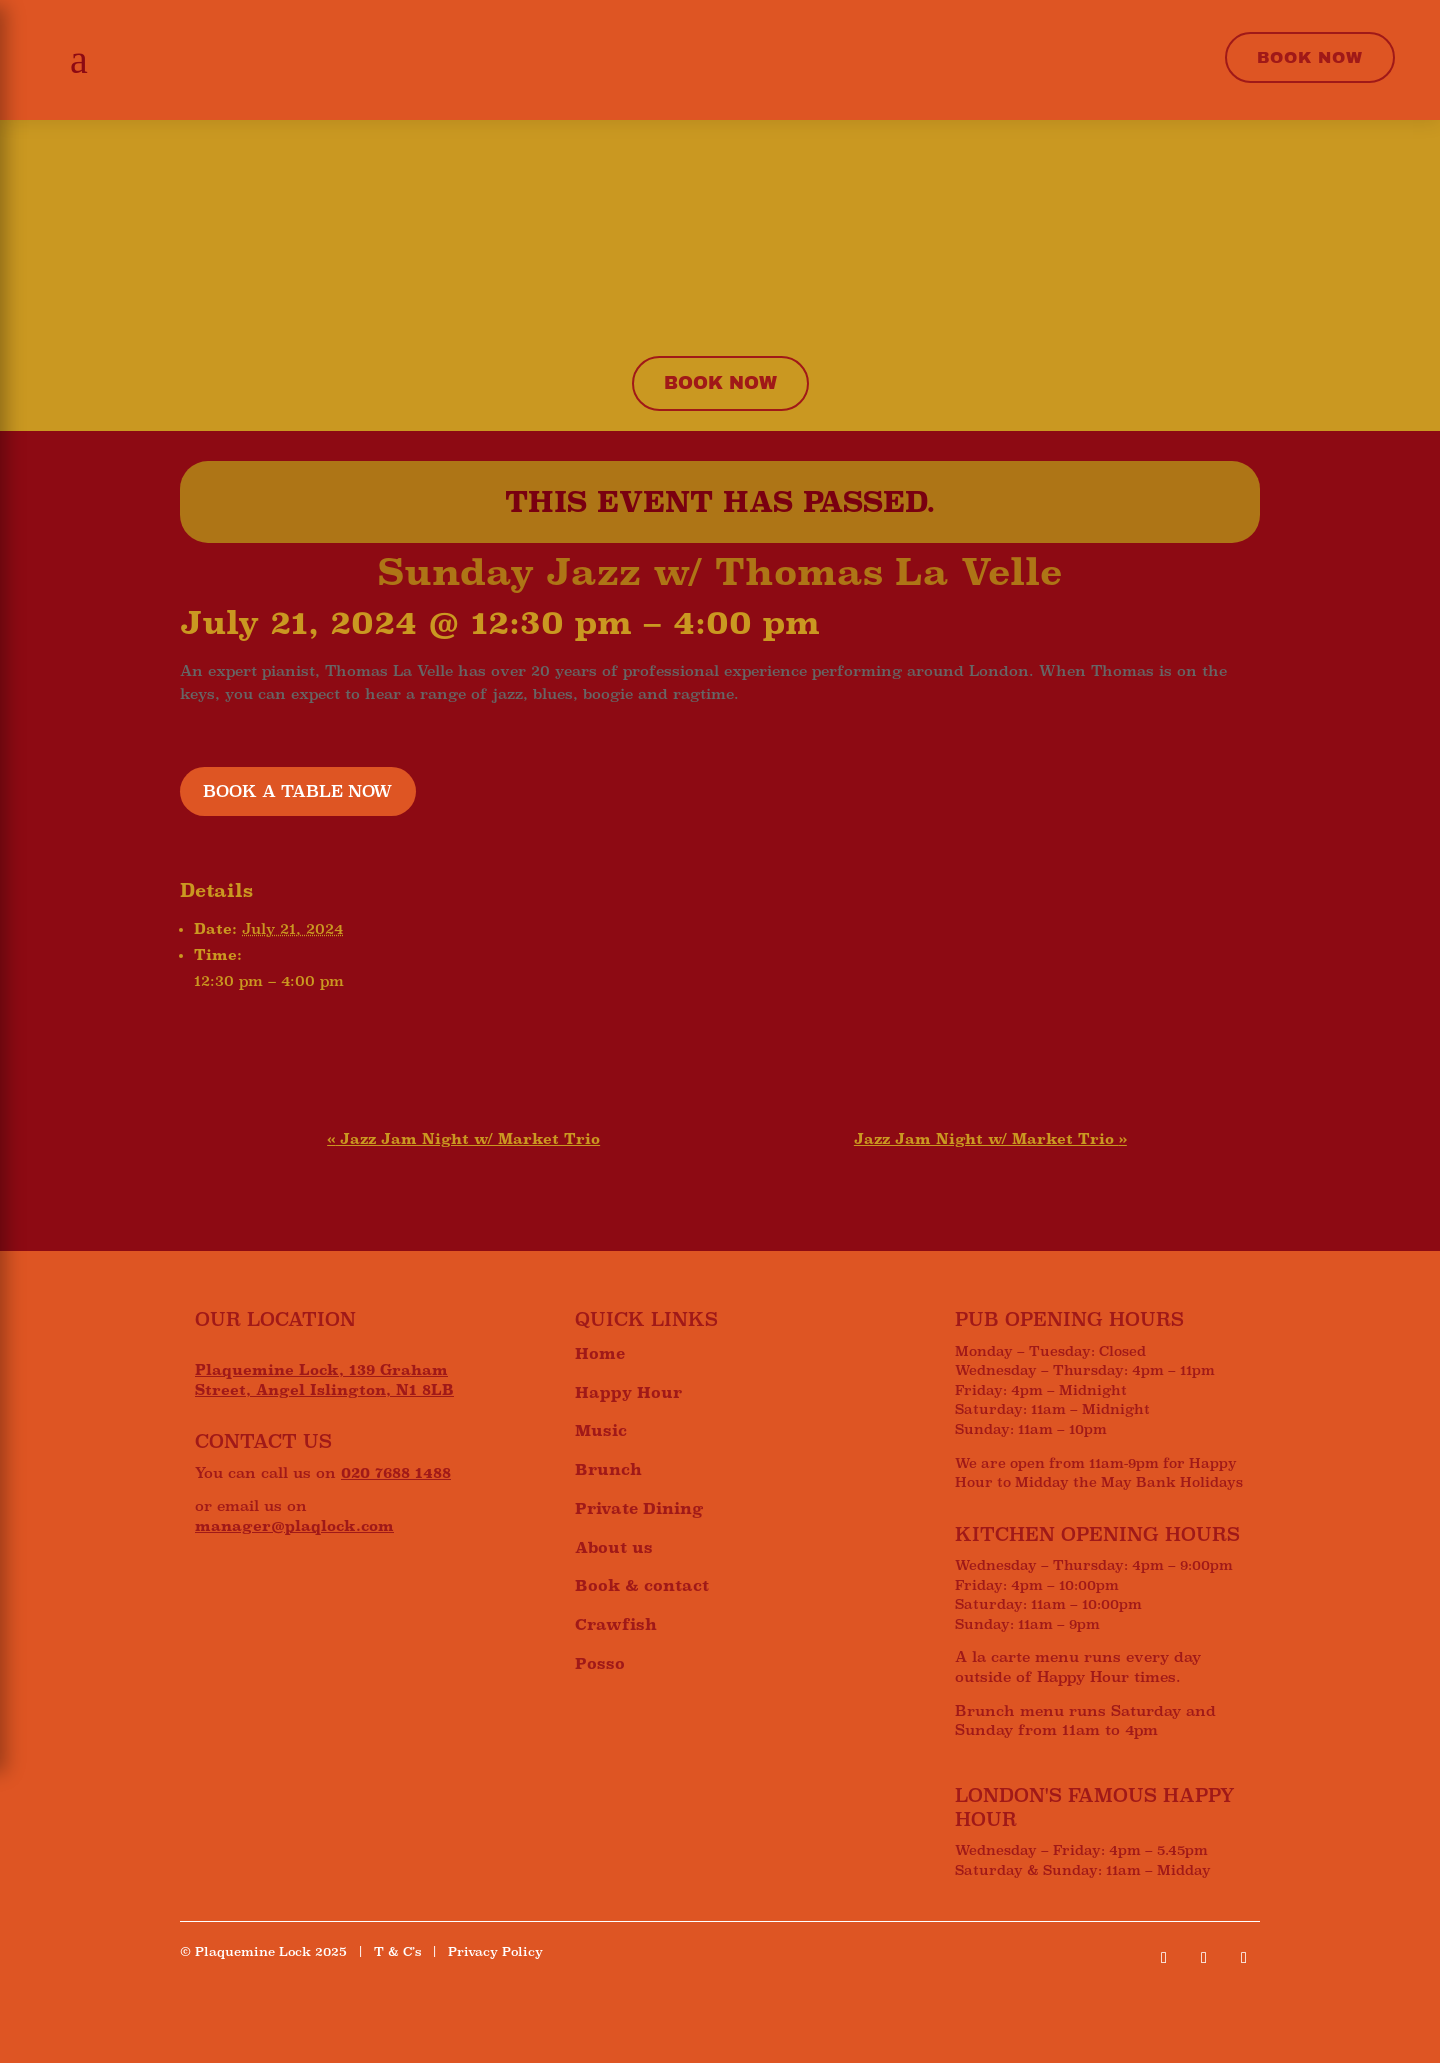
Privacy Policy (495, 1952)
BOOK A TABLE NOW (297, 791)
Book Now (1310, 57)
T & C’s (397, 1952)
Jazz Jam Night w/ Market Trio (463, 1139)
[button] (73, 60)
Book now (720, 383)
